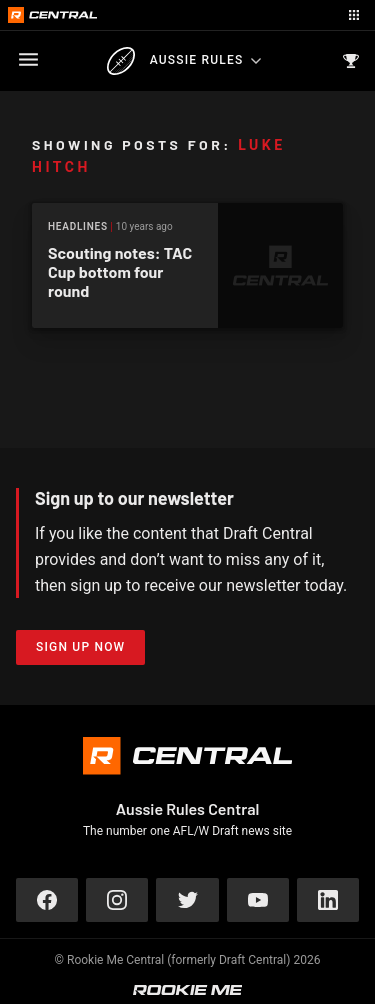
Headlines (78, 226)
